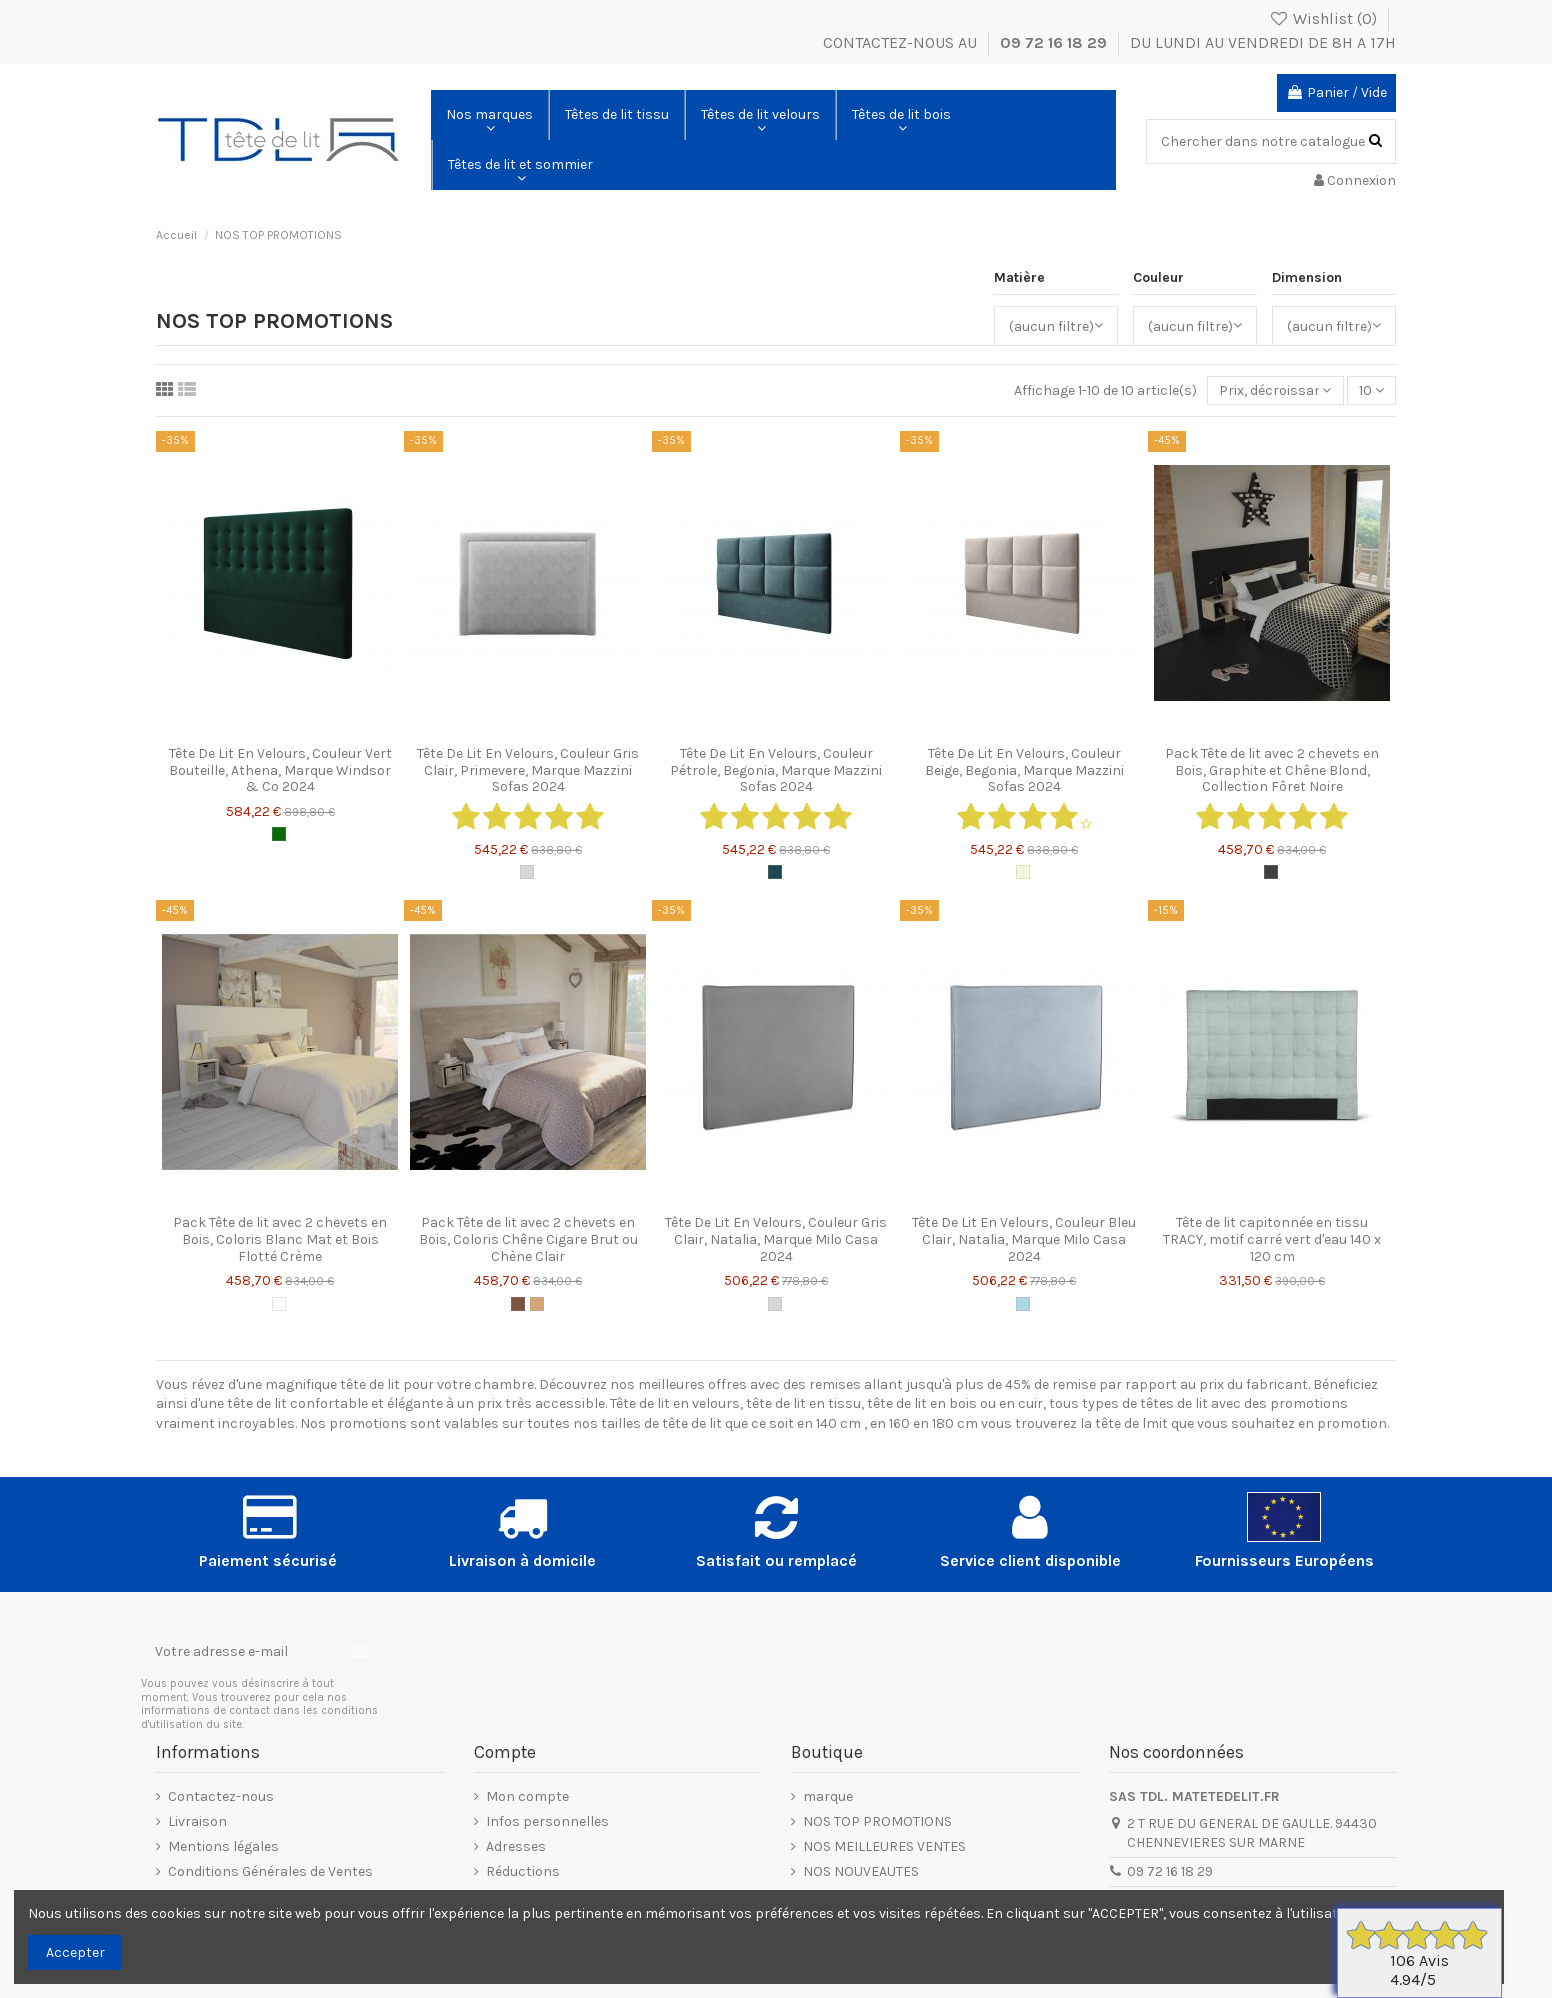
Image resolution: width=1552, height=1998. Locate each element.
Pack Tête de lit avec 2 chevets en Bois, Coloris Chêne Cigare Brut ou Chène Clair (528, 1239)
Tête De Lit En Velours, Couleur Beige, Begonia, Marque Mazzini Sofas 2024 (1024, 770)
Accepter (75, 1952)
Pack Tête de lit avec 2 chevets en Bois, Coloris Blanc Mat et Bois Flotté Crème (280, 1239)
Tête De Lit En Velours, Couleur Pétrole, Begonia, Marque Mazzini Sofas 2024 (776, 770)
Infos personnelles (547, 1821)
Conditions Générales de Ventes (270, 1871)
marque (828, 1796)
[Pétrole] (775, 872)
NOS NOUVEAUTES (861, 1871)
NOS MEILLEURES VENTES (884, 1846)
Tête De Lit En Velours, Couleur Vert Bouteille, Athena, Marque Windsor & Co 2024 (280, 770)
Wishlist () (1324, 18)
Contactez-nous (221, 1796)
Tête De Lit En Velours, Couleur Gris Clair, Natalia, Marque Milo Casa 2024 (776, 1239)
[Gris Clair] (527, 872)
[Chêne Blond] (537, 1304)
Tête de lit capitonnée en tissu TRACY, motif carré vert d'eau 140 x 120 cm (1272, 1239)
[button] (489, 115)
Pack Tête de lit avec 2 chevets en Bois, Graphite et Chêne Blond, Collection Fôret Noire (1272, 770)
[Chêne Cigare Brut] (518, 1304)
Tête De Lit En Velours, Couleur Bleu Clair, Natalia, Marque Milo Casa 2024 (1024, 1239)
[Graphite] (1271, 872)
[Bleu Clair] (1023, 1304)
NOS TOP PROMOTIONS (877, 1821)
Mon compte (527, 1796)
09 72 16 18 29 (1055, 42)
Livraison (197, 1821)
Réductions (523, 1871)
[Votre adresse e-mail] (240, 1651)
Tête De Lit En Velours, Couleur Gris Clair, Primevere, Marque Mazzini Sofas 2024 (528, 770)
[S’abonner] (360, 1651)
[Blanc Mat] (279, 1304)
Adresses (516, 1846)
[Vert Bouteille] (279, 834)
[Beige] (1023, 872)
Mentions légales (223, 1846)
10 (1371, 390)
